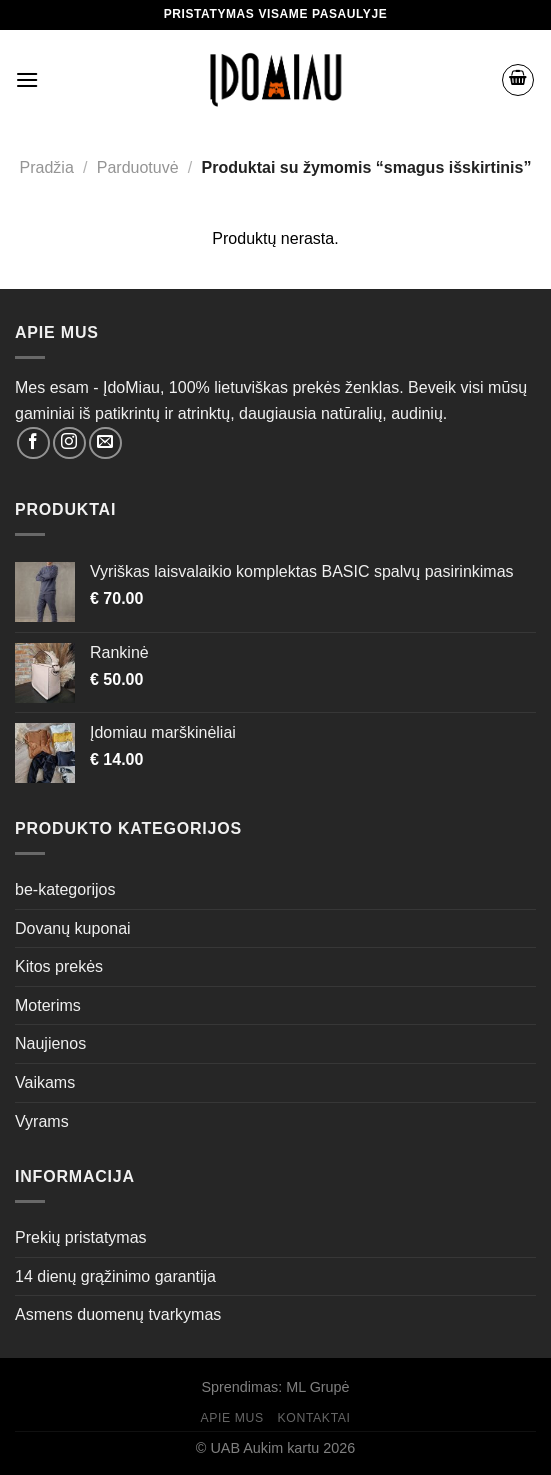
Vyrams (42, 1121)
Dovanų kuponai (73, 928)
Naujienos (50, 1043)
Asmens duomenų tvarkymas (118, 1314)
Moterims (48, 1005)
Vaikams (45, 1082)
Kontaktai (314, 1418)
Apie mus (231, 1418)
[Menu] (27, 79)
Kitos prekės (59, 966)
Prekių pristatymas (81, 1237)
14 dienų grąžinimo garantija (115, 1276)
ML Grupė (317, 1387)
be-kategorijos (65, 889)
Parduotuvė (138, 167)
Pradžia (47, 167)
